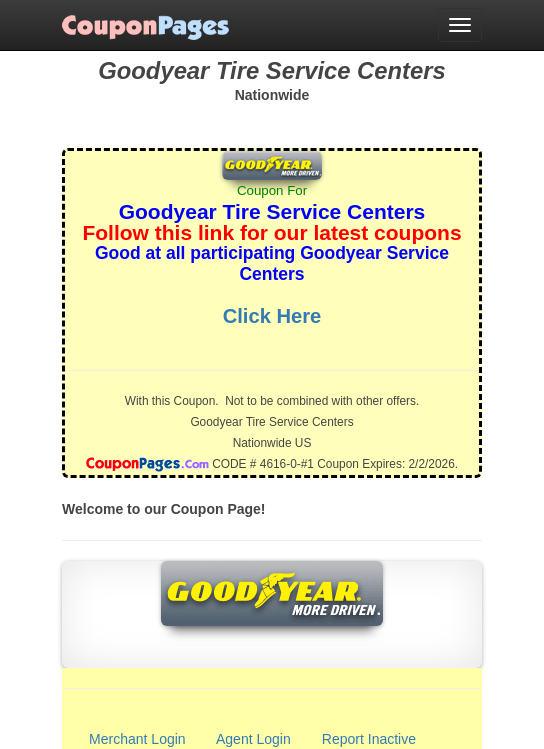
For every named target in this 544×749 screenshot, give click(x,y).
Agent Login (253, 739)
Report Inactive (369, 739)
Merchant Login (137, 739)
